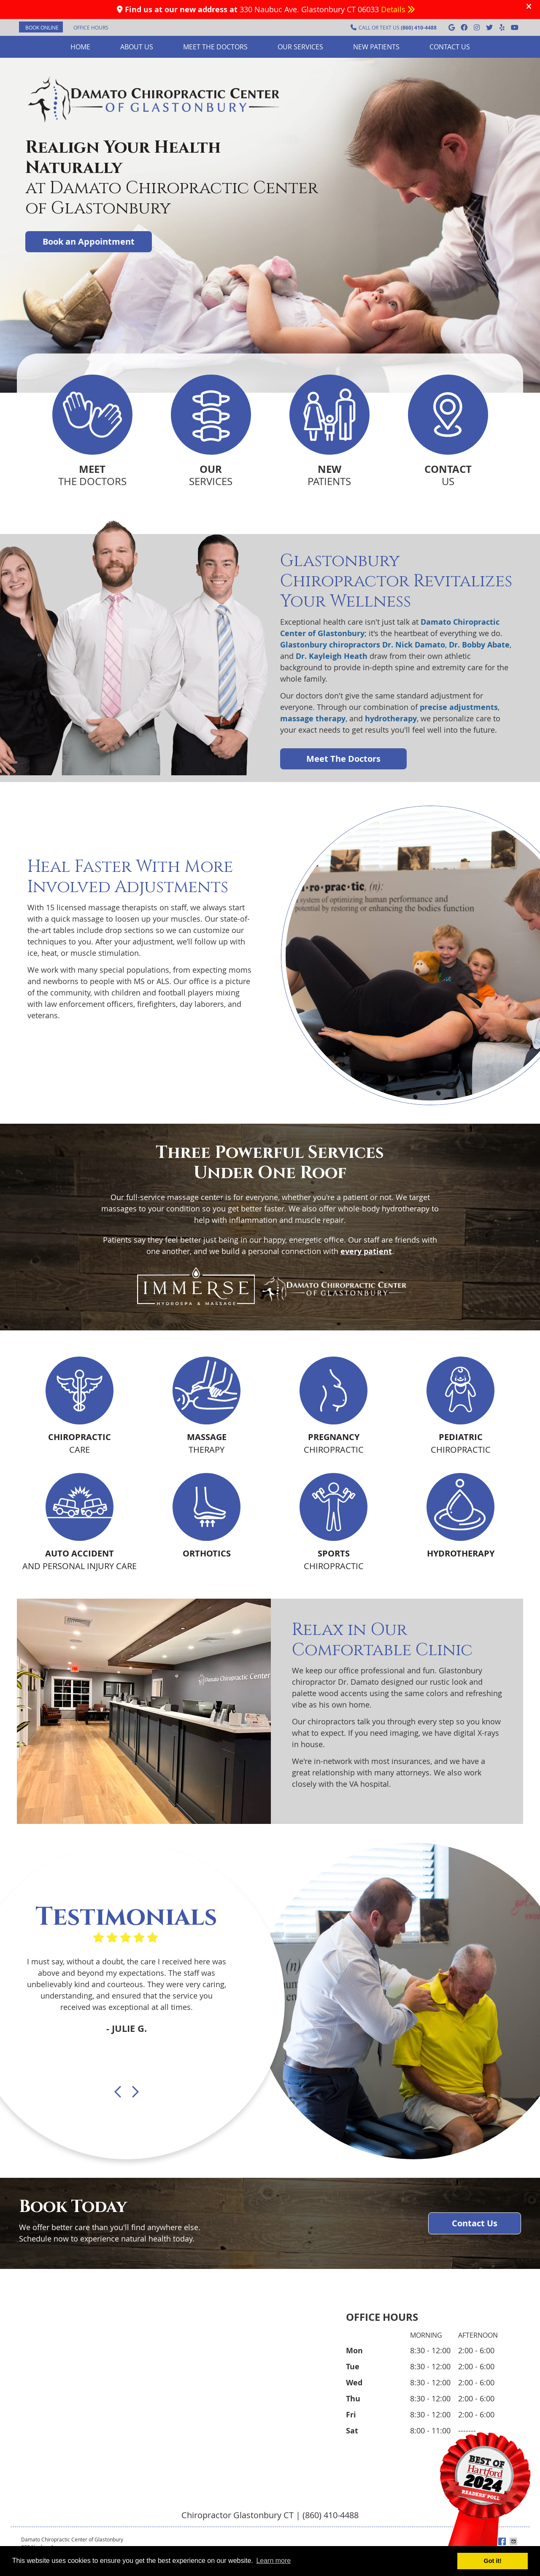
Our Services (300, 46)
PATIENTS (329, 475)
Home (80, 46)
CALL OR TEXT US (394, 27)
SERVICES (211, 475)
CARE (80, 1443)
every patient (366, 1251)
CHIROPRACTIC (333, 1443)
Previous (118, 2092)
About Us (136, 46)
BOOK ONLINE (42, 27)
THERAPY (206, 1443)
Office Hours (90, 27)
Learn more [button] (273, 2560)
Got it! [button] (493, 2560)
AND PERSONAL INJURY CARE (80, 1559)
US (448, 475)
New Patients (376, 46)
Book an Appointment (89, 241)
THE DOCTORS (92, 475)
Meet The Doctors (343, 758)
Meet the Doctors (215, 46)
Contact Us (449, 46)
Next (134, 2092)
